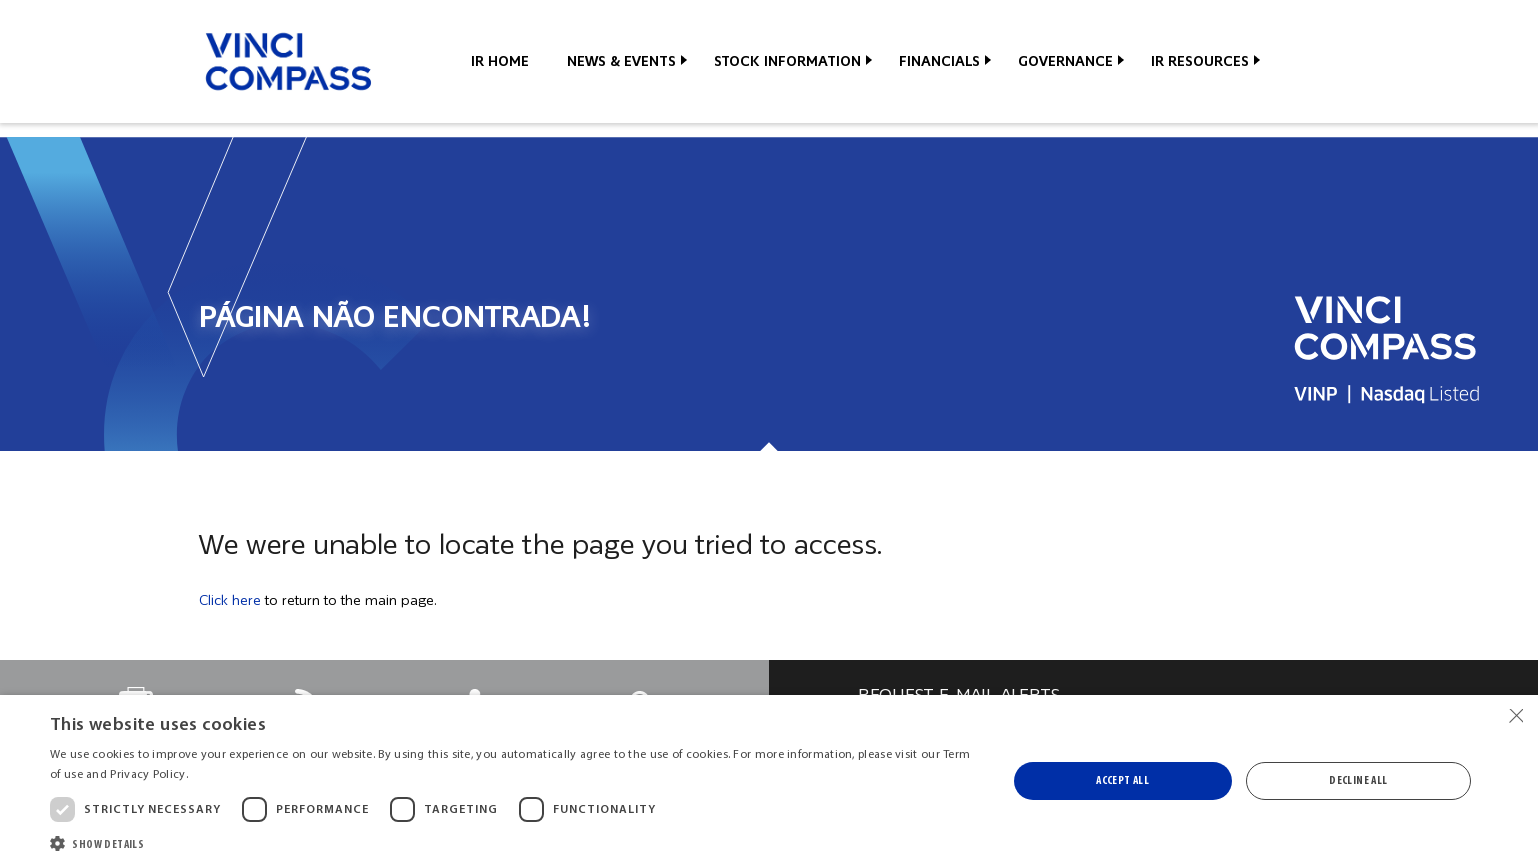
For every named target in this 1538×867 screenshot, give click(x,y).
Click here (230, 600)
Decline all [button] (1358, 781)
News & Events (621, 61)
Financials (939, 61)
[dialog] (769, 781)
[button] (514, 842)
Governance (1065, 61)
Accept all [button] (1122, 781)
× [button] (1515, 716)
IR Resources (1200, 61)
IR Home (500, 61)
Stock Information (787, 61)
